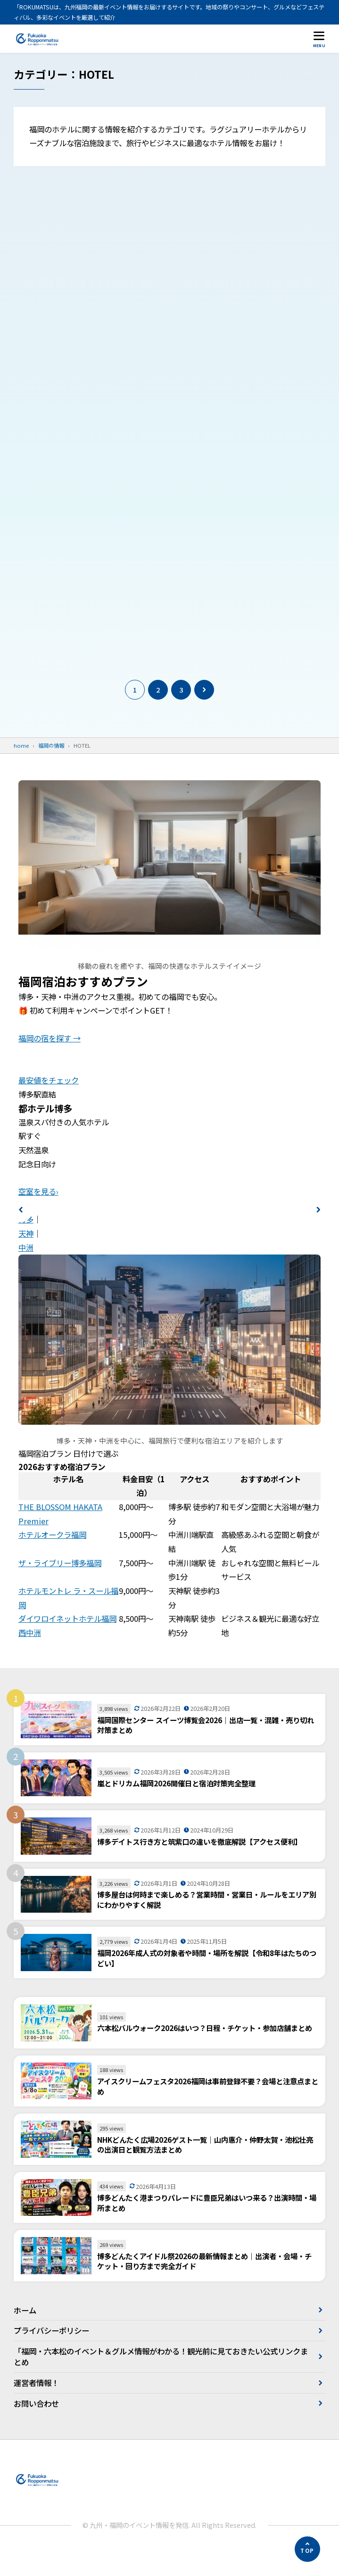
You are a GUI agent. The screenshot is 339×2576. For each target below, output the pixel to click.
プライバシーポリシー (51, 2356)
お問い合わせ (36, 2429)
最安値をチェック (48, 1105)
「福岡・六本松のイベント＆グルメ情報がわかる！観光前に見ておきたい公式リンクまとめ (161, 2382)
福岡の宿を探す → (49, 1063)
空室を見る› (38, 1217)
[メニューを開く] (319, 38)
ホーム (25, 2335)
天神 (25, 1259)
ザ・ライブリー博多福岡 (59, 1588)
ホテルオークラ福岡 (52, 1560)
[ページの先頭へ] (307, 2549)
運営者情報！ (36, 2408)
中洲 (25, 1273)
